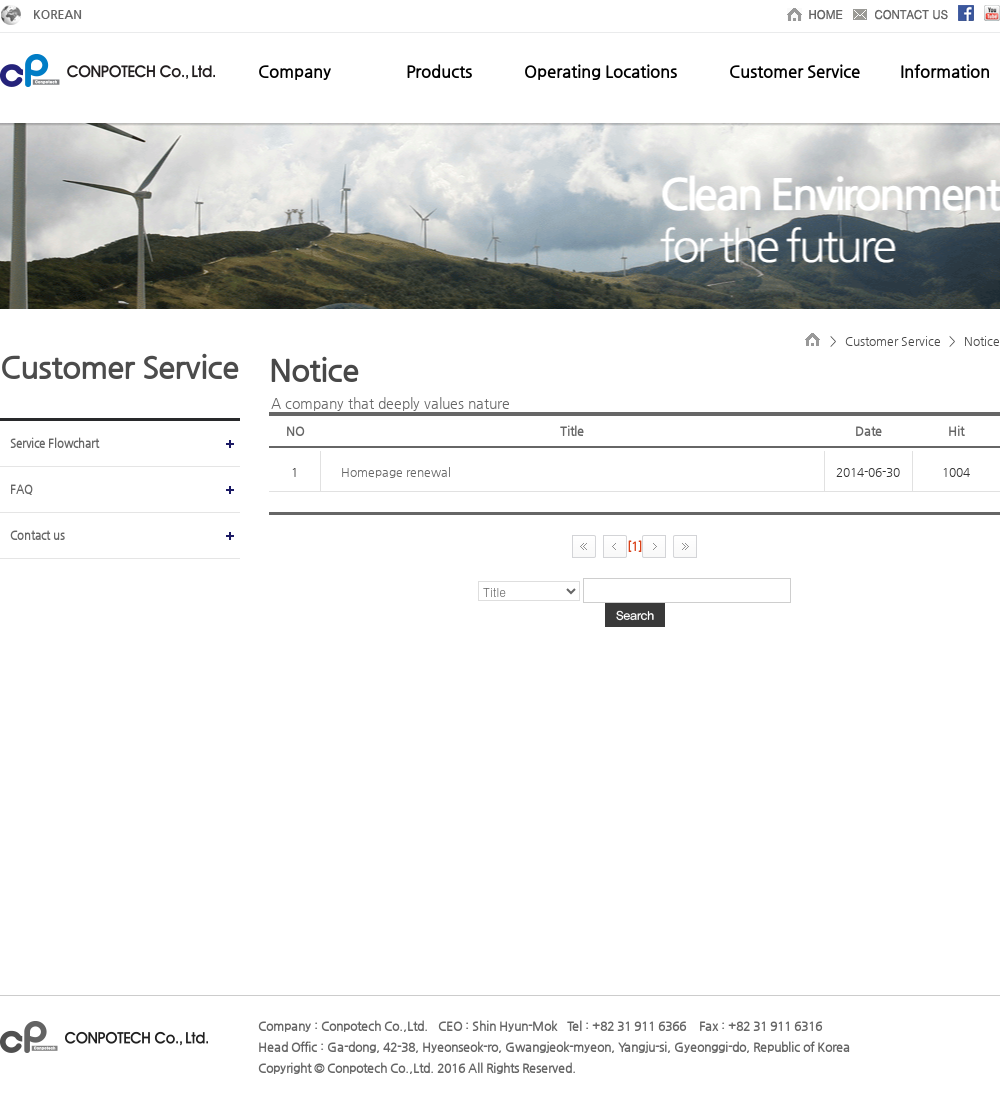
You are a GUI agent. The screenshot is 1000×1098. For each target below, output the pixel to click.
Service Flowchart (54, 443)
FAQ (21, 489)
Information (945, 71)
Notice (982, 341)
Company (294, 71)
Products (439, 71)
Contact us (37, 535)
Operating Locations (600, 71)
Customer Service (794, 71)
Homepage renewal (396, 472)
